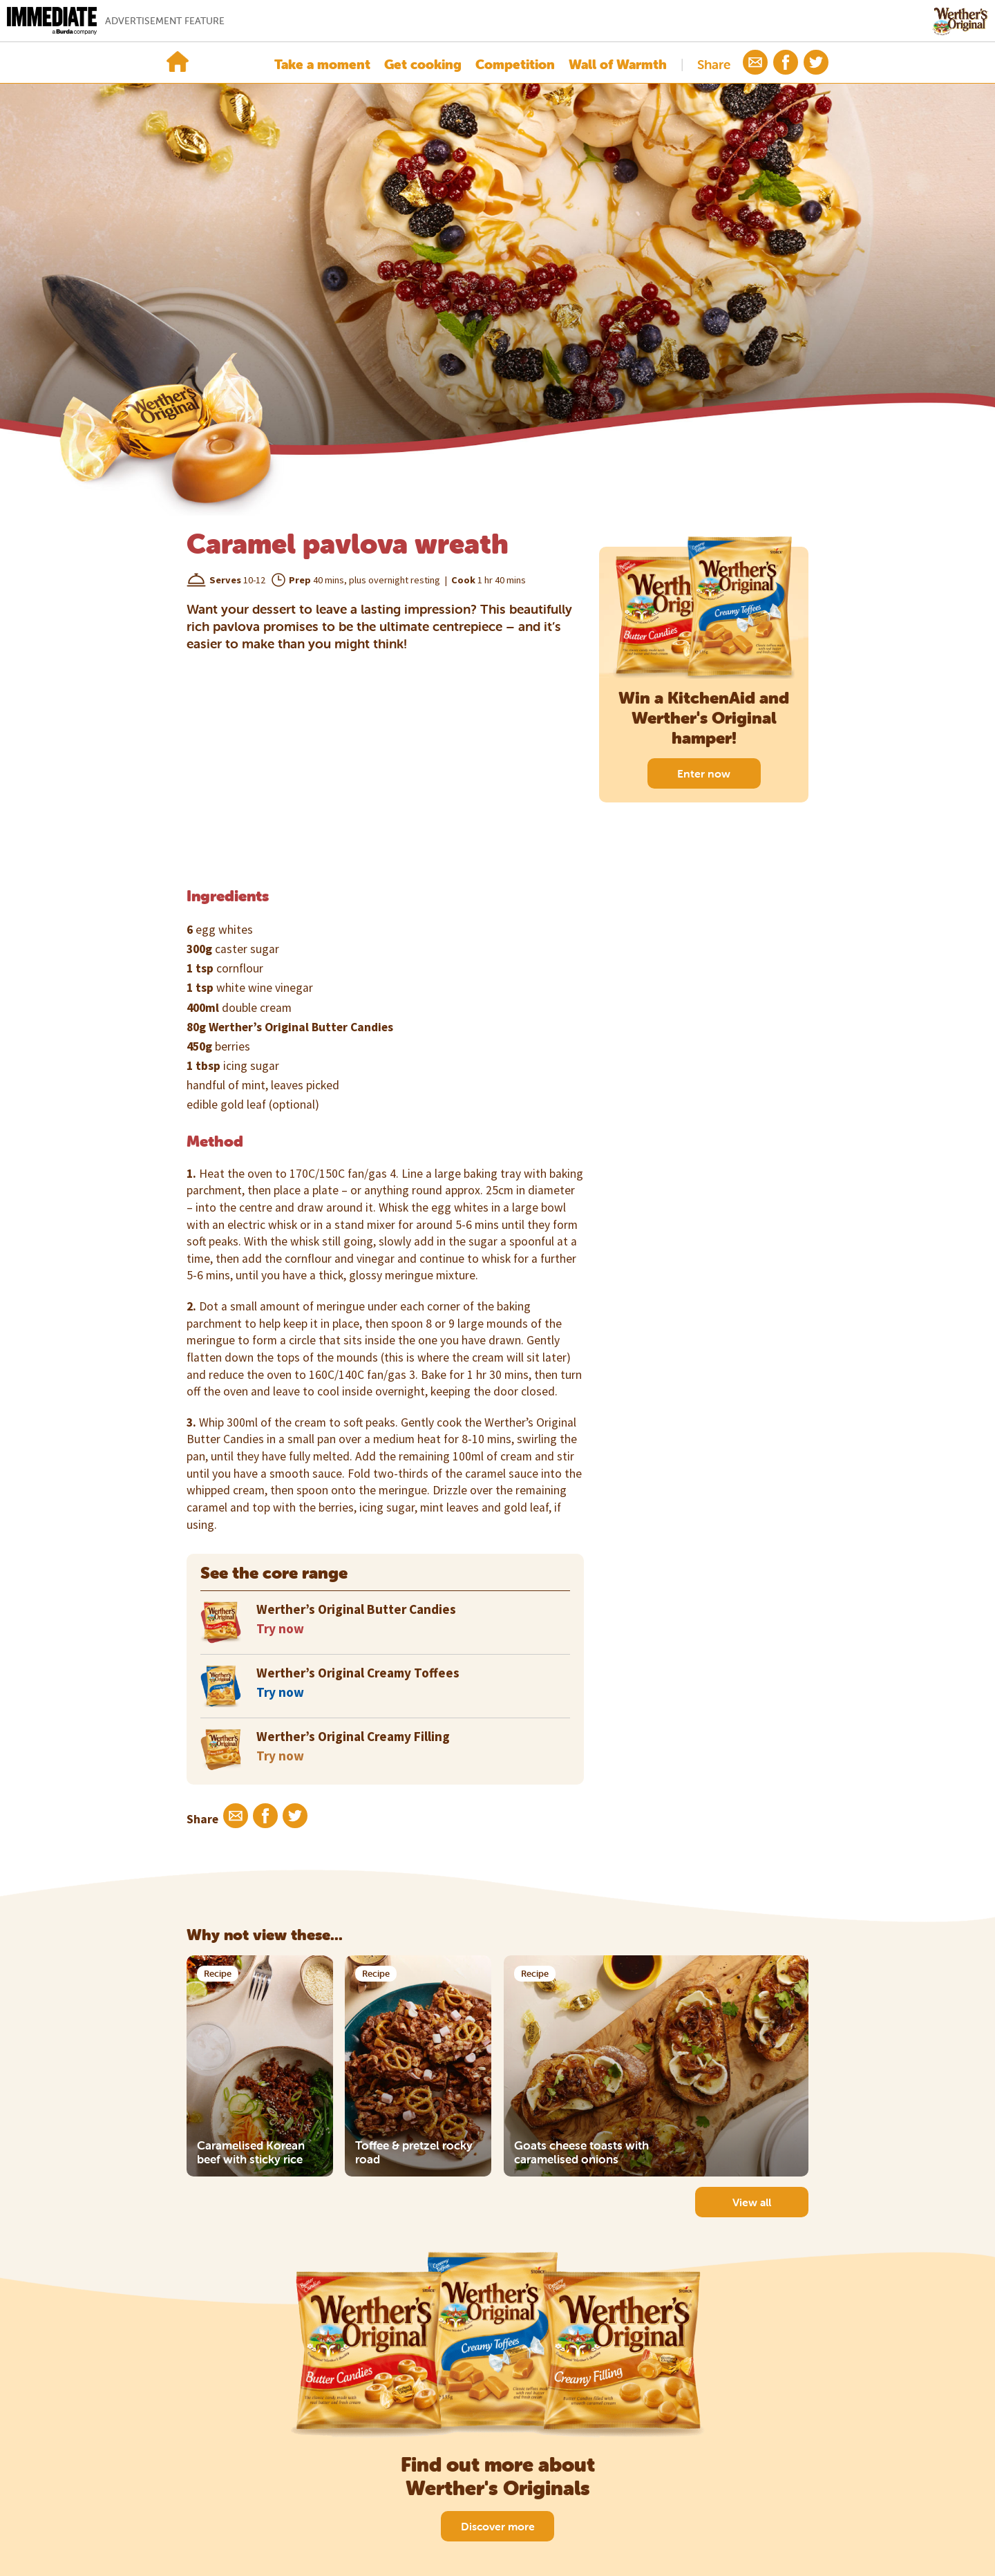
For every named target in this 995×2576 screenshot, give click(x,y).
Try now (280, 1628)
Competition (515, 64)
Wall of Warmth (618, 64)
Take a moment (322, 64)
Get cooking (423, 64)
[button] (755, 62)
